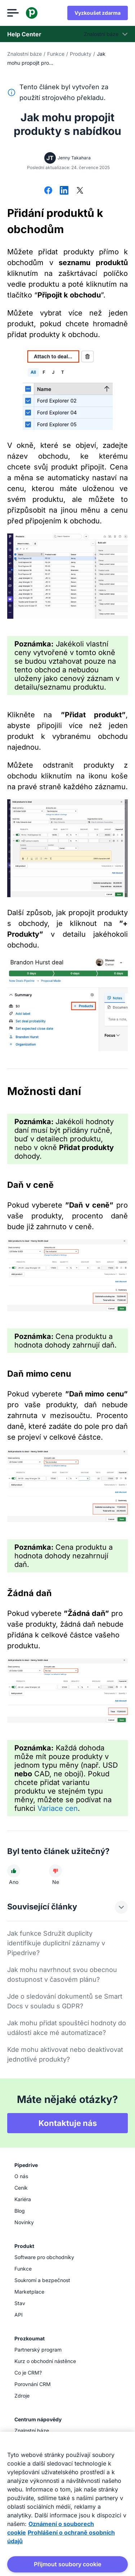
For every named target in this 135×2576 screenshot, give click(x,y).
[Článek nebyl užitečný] (55, 1870)
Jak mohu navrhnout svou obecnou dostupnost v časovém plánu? (62, 1974)
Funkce (55, 54)
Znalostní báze (24, 54)
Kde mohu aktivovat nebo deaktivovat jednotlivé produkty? (65, 2054)
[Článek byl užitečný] (13, 1870)
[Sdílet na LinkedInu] (64, 191)
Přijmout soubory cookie (67, 2564)
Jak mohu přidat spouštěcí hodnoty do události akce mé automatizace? (66, 2027)
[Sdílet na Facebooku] (48, 191)
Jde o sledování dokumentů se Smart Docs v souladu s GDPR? (64, 2001)
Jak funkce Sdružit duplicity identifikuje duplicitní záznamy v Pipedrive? (56, 1943)
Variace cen (57, 1808)
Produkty (80, 54)
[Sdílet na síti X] (80, 191)
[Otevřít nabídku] (13, 13)
